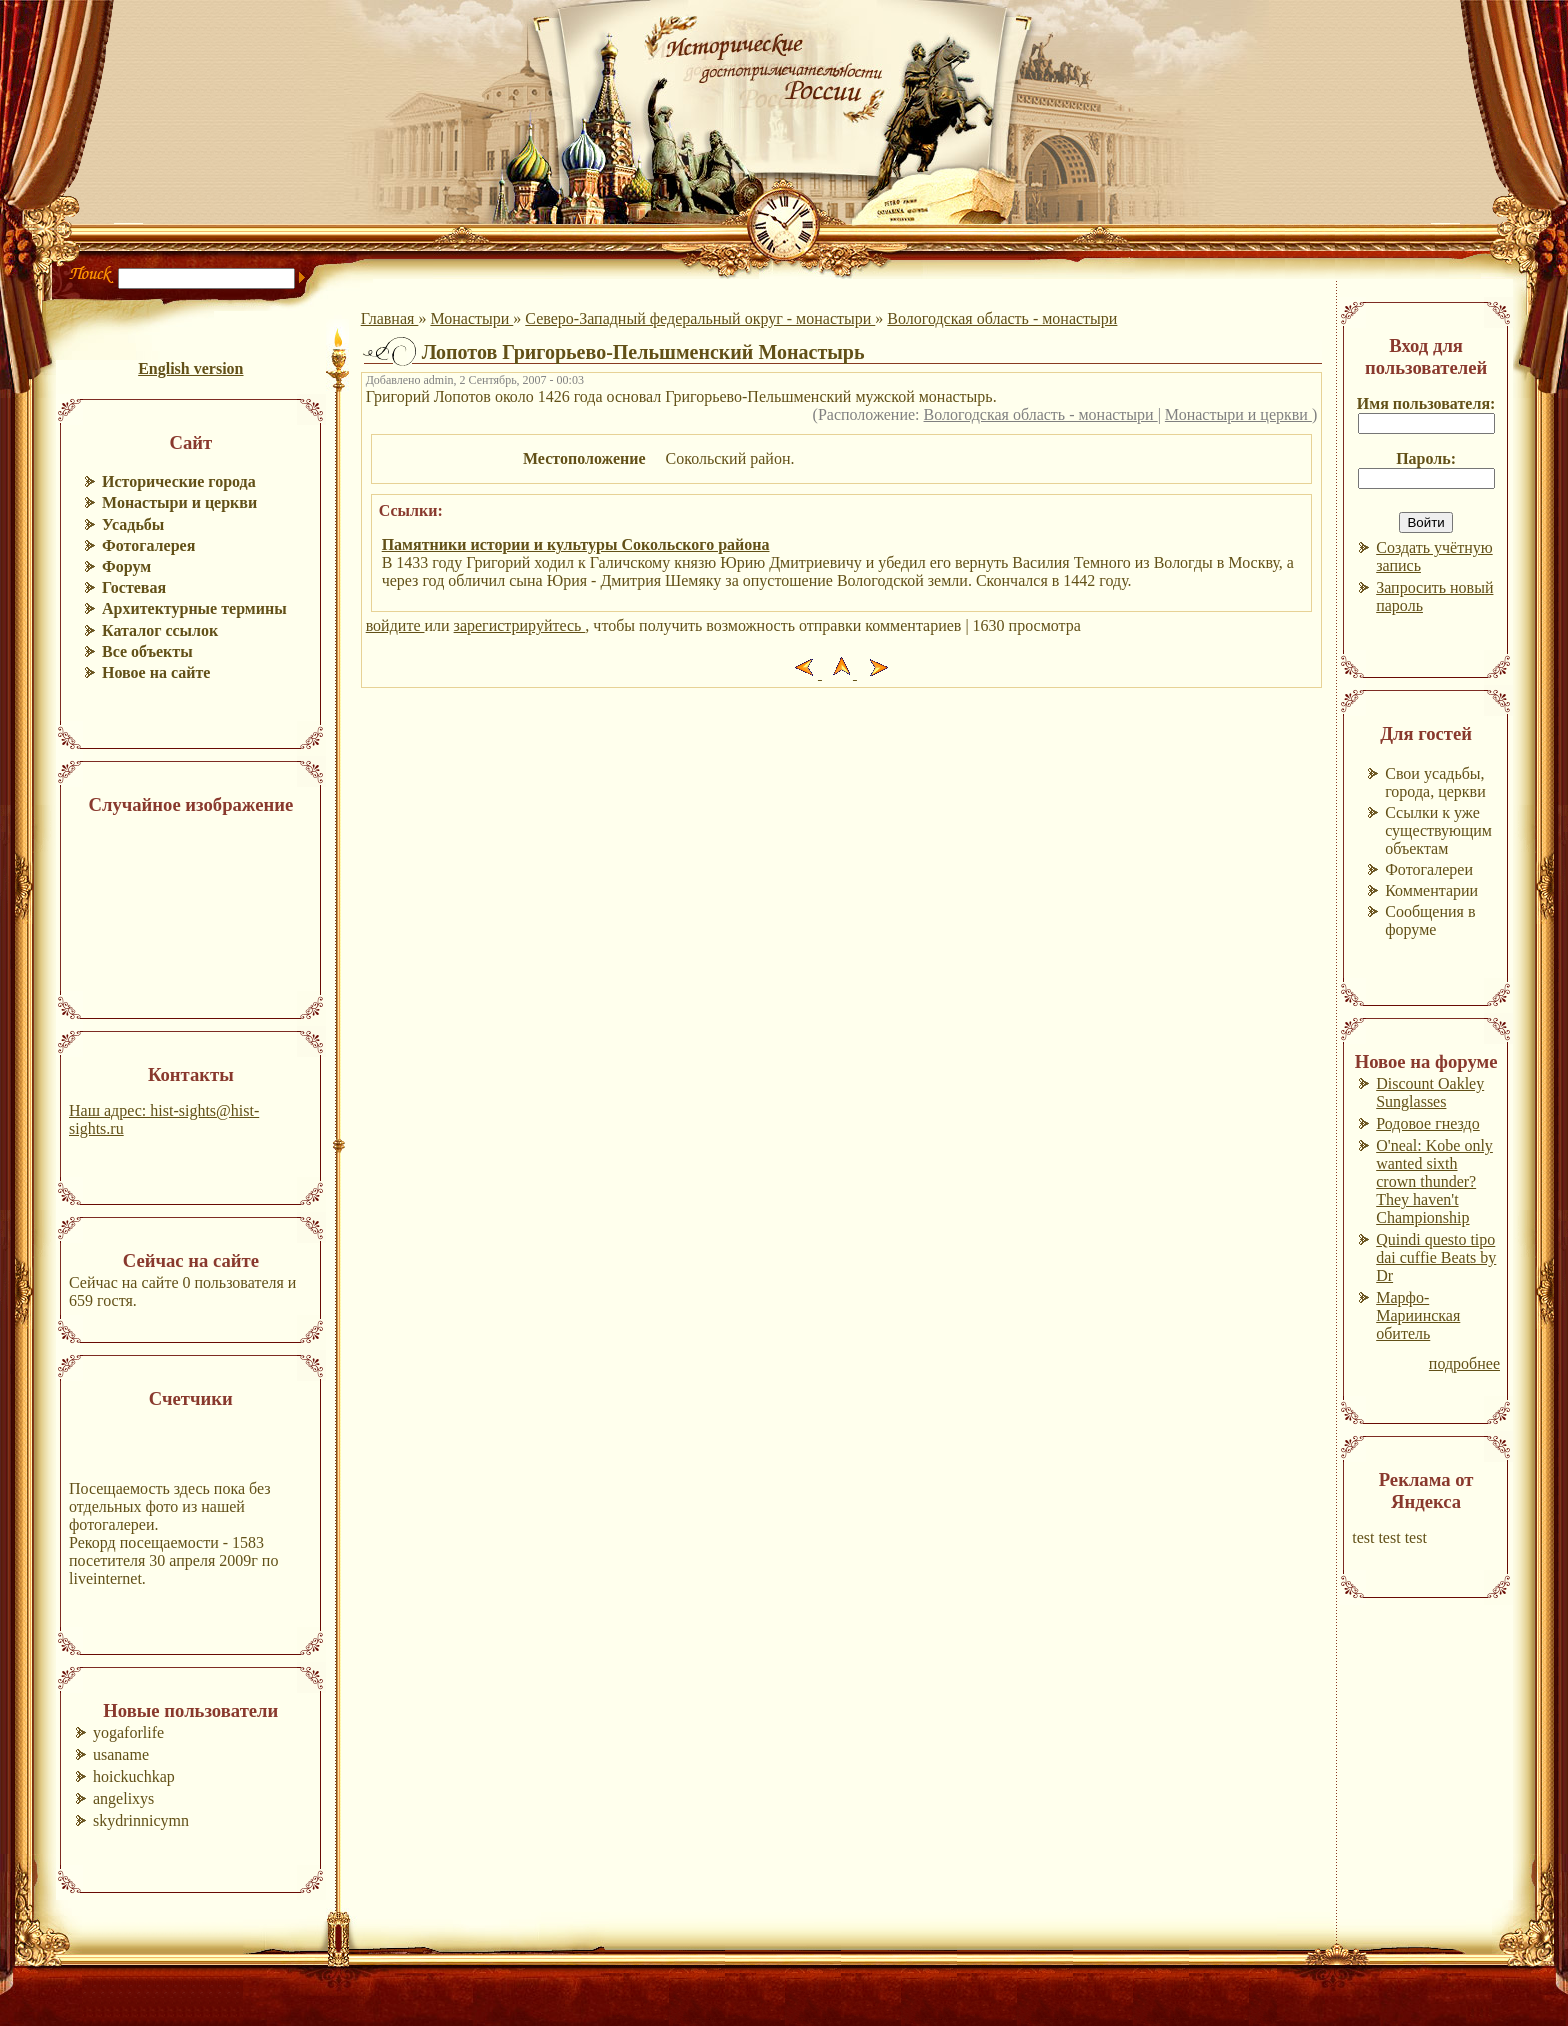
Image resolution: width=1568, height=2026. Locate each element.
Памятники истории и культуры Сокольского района (576, 544)
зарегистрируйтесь (520, 625)
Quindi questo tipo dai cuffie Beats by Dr (1436, 1257)
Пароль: (1426, 458)
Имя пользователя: (1426, 403)
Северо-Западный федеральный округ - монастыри (700, 318)
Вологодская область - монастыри (1002, 318)
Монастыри (471, 318)
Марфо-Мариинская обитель (1418, 1315)
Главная (390, 318)
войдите (395, 625)
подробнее (1464, 1363)
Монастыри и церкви (1238, 414)
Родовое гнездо (1428, 1123)
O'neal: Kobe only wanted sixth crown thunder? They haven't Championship (1434, 1181)
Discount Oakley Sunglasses (1430, 1092)
